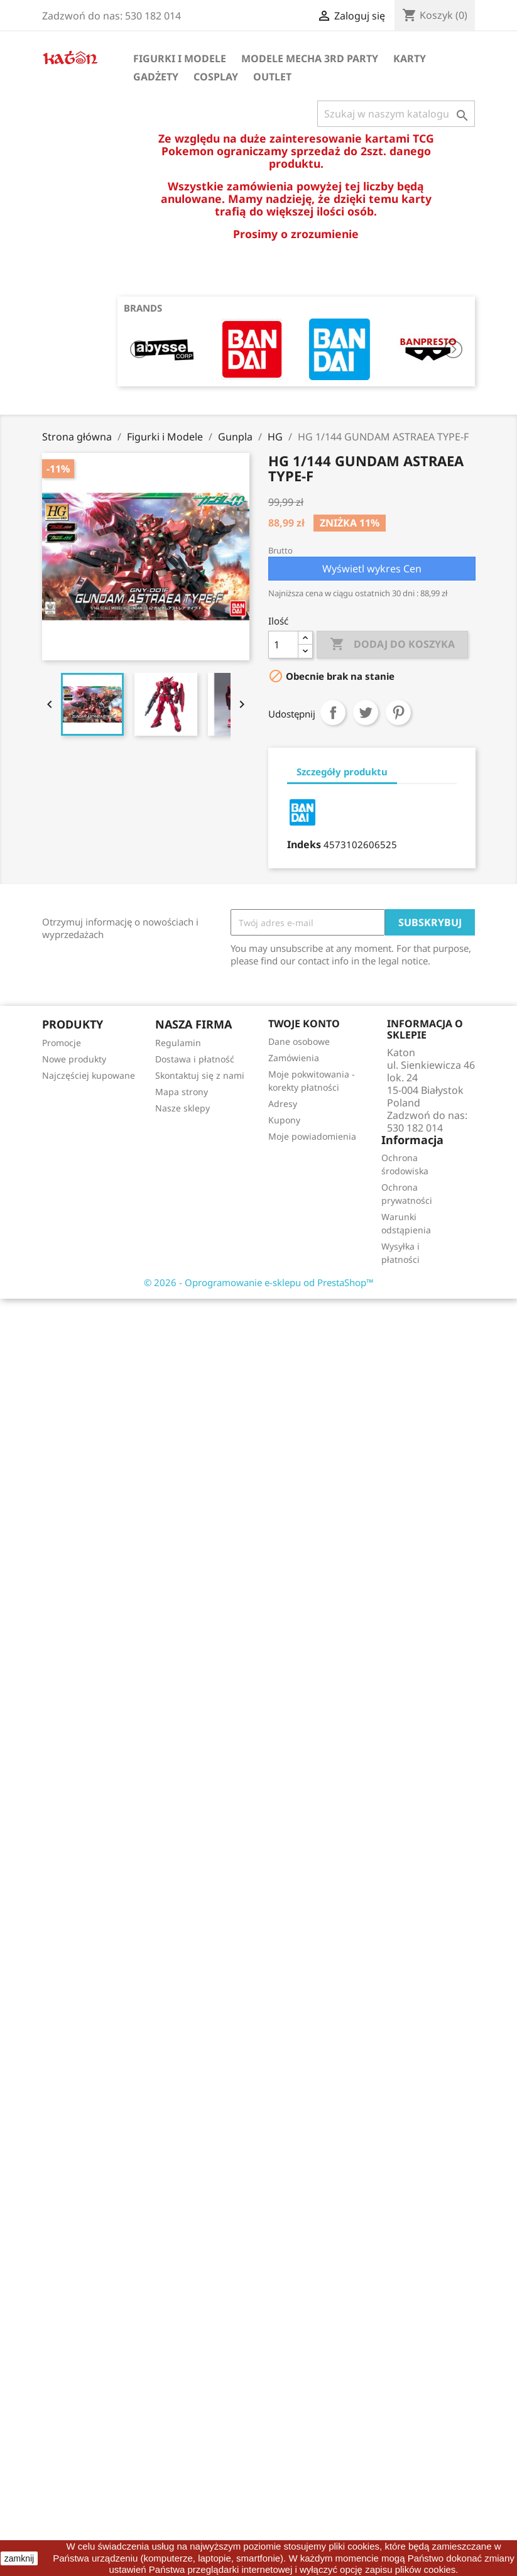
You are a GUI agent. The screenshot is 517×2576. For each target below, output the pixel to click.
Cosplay (215, 77)
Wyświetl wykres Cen (372, 569)
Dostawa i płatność (194, 1059)
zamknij (19, 2558)
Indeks (304, 844)
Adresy (282, 1104)
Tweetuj (365, 712)
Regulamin (178, 1043)
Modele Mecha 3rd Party (309, 58)
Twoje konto (304, 1023)
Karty (409, 58)
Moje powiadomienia (312, 1136)
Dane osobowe (299, 1041)
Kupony (284, 1120)
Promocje (61, 1043)
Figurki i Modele (179, 58)
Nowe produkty (74, 1059)
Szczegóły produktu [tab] (342, 771)
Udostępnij (333, 712)
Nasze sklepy (182, 1108)
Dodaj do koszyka (392, 644)
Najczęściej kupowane (88, 1075)
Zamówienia (293, 1058)
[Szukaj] (396, 114)
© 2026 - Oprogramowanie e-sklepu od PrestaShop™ (259, 1282)
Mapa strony (181, 1092)
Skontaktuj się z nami (199, 1075)
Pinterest (398, 712)
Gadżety (155, 77)
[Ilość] (283, 644)
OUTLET (272, 77)
